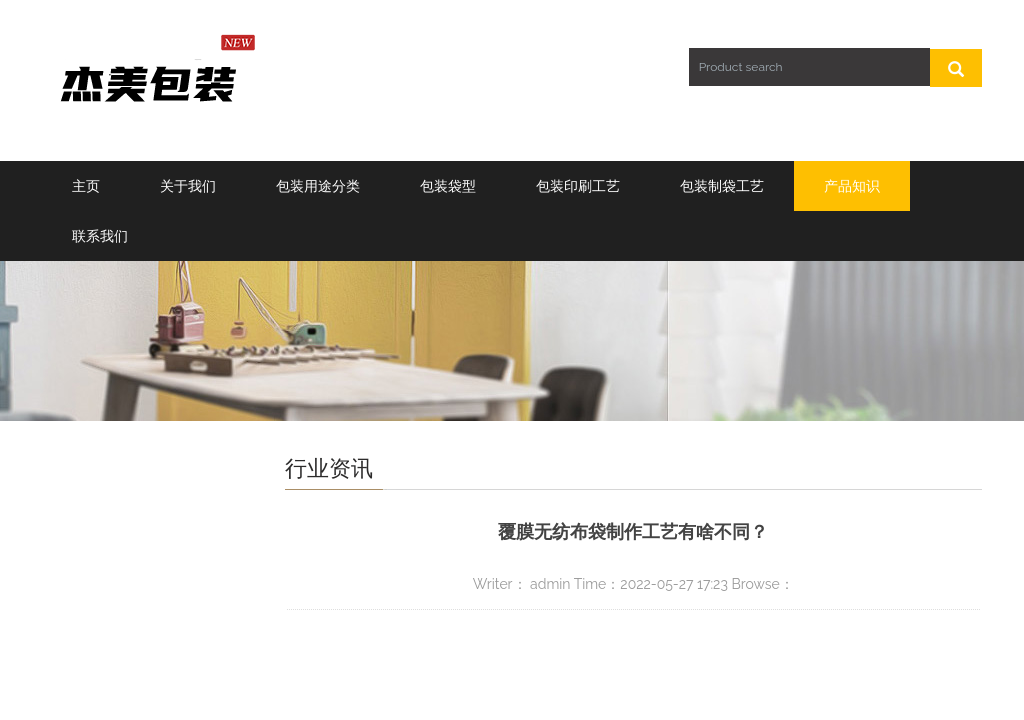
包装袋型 (448, 186)
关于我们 (188, 186)
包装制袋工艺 (722, 186)
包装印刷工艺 (578, 186)
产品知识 (852, 186)
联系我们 (100, 236)
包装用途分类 (318, 186)
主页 (86, 186)
